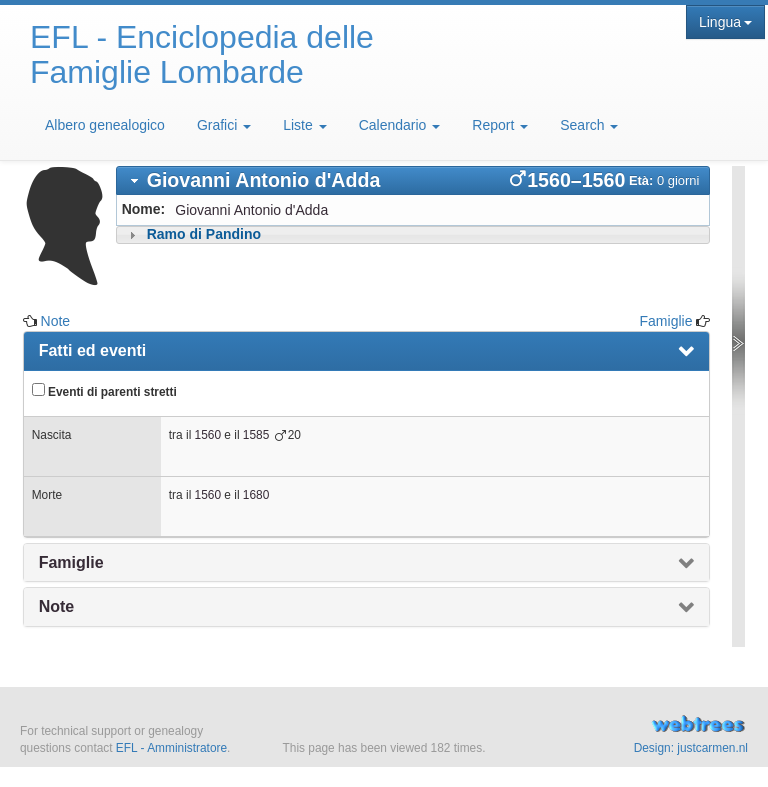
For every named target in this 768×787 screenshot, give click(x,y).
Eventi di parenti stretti (104, 391)
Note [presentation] (57, 606)
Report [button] (500, 125)
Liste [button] (304, 125)
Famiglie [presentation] (71, 562)
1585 (256, 435)
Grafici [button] (224, 125)
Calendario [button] (400, 125)
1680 (256, 495)
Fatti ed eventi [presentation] (93, 350)
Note (56, 321)
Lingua (725, 22)
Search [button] (589, 125)
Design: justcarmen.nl (691, 748)
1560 (208, 435)
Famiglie (666, 321)
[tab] (413, 180)
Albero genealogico (105, 125)
